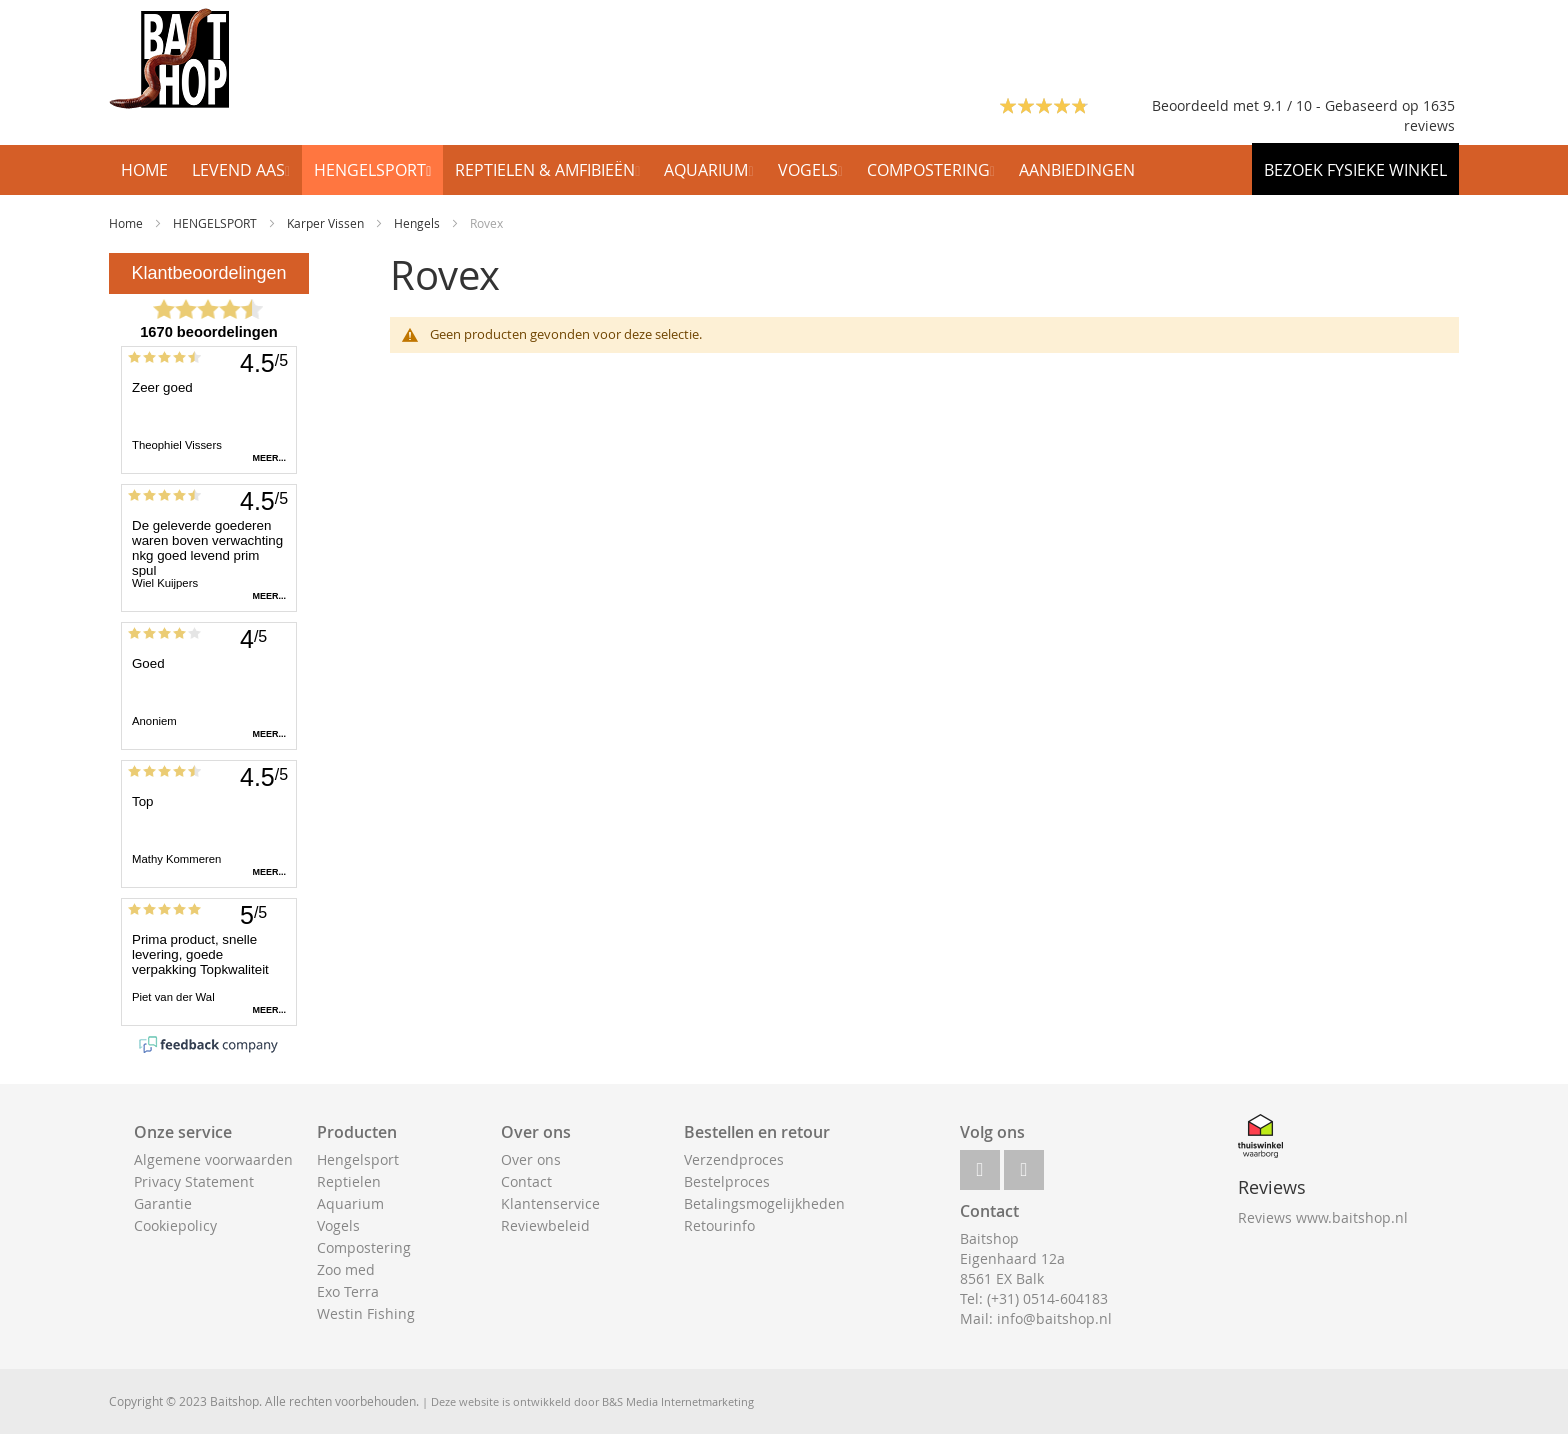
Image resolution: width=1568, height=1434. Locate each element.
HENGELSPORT (216, 223)
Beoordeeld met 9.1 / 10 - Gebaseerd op (1287, 105)
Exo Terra (348, 1291)
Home (127, 223)
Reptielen (349, 1181)
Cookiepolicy (175, 1225)
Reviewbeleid (545, 1225)
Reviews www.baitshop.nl (1323, 1217)
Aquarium (350, 1203)
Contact (526, 1181)
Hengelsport (358, 1159)
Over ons (531, 1159)
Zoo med (346, 1269)
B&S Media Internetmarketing (678, 1401)
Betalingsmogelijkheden (764, 1203)
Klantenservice (550, 1203)
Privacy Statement (194, 1181)
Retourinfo (719, 1225)
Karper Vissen (327, 223)
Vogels (338, 1225)
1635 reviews (1429, 115)
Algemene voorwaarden (213, 1159)
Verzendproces (734, 1159)
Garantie (163, 1203)
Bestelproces (727, 1181)
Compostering (364, 1247)
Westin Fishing (366, 1313)
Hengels (418, 223)
